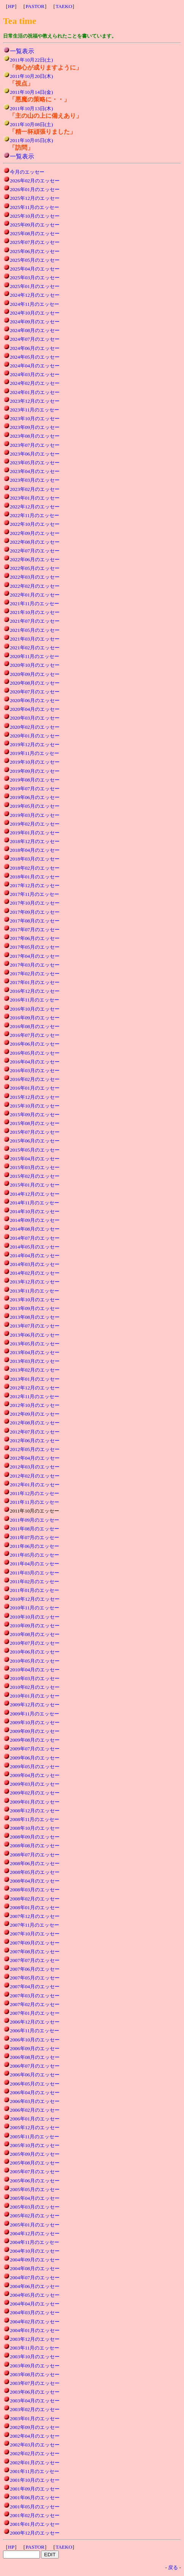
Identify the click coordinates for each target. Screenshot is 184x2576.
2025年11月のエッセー (35, 207)
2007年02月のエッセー (35, 2004)
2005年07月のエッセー (35, 2171)
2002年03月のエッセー (35, 2445)
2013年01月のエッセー (35, 1379)
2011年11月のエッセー (34, 1502)
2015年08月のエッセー (35, 1123)
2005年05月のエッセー (35, 2189)
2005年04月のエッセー (35, 2198)
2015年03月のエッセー (35, 1167)
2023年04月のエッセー (35, 471)
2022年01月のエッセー (35, 595)
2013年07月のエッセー (35, 1326)
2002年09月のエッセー (35, 2427)
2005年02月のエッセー (35, 2215)
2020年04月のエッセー (35, 709)
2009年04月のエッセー (35, 1775)
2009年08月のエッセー (35, 1740)
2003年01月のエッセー (35, 2418)
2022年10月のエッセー (35, 524)
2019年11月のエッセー (35, 753)
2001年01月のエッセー (35, 2524)
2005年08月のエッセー (35, 2163)
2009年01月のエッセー (35, 1802)
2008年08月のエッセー (35, 1845)
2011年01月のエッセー (35, 1590)
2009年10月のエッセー (35, 1722)
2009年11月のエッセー (35, 1714)
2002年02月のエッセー (35, 2453)
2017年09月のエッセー (35, 912)
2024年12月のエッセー (35, 295)
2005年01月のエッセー (35, 2225)
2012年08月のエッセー (35, 1423)
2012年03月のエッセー (35, 1467)
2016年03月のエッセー (35, 1070)
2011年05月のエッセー (35, 1555)
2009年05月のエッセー (35, 1766)
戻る (173, 2567)
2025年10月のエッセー (35, 216)
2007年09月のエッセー (35, 1943)
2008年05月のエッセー (35, 1872)
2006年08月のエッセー (35, 2057)
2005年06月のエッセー (35, 2181)
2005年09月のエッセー (35, 2154)
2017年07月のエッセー (35, 929)
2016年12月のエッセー (35, 991)
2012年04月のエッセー (35, 1458)
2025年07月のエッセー (35, 242)
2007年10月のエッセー (35, 1934)
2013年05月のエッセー (35, 1344)
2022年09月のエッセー (35, 533)
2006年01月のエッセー (35, 2119)
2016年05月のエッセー (35, 1053)
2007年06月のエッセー (35, 1969)
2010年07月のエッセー (35, 1643)
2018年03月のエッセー (35, 859)
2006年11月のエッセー (35, 2030)
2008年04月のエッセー (35, 1881)
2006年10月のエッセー (35, 2040)
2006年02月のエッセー (35, 2110)
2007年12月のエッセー (35, 1916)
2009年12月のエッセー (35, 1704)
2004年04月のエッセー (35, 2304)
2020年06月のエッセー (35, 700)
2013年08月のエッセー (35, 1317)
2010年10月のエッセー (35, 1617)
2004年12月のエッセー (35, 2233)
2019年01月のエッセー (35, 832)
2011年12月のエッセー (35, 1493)
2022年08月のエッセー (35, 542)
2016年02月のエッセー (35, 1079)
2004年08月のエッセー (35, 2268)
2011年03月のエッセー (35, 1573)
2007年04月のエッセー (35, 1986)
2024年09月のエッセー (35, 321)
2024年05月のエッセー (35, 357)
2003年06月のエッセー (35, 2392)
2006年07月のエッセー (35, 2066)
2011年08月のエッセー (35, 1529)
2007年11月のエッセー (35, 1925)
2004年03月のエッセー (35, 2312)
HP (11, 6)
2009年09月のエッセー (35, 1731)
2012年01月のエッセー (35, 1484)
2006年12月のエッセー (35, 2022)
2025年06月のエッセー (35, 251)
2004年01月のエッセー (35, 2330)
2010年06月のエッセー (35, 1652)
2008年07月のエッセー (35, 1855)
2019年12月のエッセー (35, 744)
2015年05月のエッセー (35, 1150)
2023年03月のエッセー (35, 480)
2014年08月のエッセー (35, 1229)
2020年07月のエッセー (35, 692)
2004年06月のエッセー (35, 2286)
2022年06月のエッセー (35, 559)
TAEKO (63, 6)
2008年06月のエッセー (35, 1863)
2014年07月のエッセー (35, 1238)
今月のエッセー (27, 172)
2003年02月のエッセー (35, 2409)
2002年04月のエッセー (35, 2436)
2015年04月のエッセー (35, 1158)
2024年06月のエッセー (35, 348)
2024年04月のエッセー (35, 366)
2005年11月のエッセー (35, 2136)
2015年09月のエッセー (35, 1114)
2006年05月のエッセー (35, 2084)
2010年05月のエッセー (35, 1661)
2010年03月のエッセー (35, 1678)
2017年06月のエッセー (35, 938)
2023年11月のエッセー (35, 410)
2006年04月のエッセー (35, 2092)
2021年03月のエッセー (35, 639)
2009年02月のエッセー (35, 1793)
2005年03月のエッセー (35, 2207)
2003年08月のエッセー (35, 2374)
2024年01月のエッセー (35, 392)
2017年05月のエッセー (35, 947)
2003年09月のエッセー (35, 2366)
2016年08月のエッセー (35, 1026)
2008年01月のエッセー (35, 1907)
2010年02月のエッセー (35, 1687)
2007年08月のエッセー (35, 1951)
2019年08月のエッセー (35, 780)
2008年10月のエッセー (35, 1828)
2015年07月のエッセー (35, 1132)
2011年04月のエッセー (35, 1563)
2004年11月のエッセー (35, 2242)
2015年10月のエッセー (35, 1106)
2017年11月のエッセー (35, 894)
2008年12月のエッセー (35, 1810)
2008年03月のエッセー (35, 1889)
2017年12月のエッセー (35, 885)
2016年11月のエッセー (35, 1000)
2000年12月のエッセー (35, 2533)
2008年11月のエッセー (35, 1819)
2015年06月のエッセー (35, 1141)
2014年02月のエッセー (35, 1273)
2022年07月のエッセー (35, 551)
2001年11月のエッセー (35, 2471)
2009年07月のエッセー (35, 1749)
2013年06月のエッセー (35, 1335)
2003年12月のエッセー (35, 2339)
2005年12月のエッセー (35, 2127)
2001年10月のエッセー (35, 2480)
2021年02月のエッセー (35, 647)
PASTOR (34, 6)
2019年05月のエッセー (35, 806)
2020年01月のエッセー (35, 736)
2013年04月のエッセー (35, 1352)
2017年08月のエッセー (35, 921)
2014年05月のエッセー (35, 1247)
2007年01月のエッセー (35, 2013)
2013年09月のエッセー (35, 1308)
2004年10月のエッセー (35, 2251)
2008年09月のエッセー (35, 1837)
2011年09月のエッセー (35, 1520)
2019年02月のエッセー (35, 824)
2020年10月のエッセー (35, 665)
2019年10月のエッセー (35, 762)
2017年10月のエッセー (35, 903)
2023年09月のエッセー (35, 427)
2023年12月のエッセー (35, 401)
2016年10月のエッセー (35, 1009)
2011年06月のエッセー (35, 1546)
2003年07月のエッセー (35, 2383)
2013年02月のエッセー (35, 1370)
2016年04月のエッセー (35, 1062)
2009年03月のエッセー (35, 1784)
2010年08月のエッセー (35, 1634)
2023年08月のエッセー (35, 436)
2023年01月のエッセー (35, 498)
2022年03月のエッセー (35, 577)
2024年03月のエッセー (35, 374)
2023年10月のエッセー (35, 418)
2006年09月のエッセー (35, 2048)
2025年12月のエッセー (35, 198)
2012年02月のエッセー (35, 1476)
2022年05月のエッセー (35, 568)
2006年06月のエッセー (35, 2075)
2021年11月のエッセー (35, 603)
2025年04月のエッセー (35, 269)
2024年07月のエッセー (35, 339)
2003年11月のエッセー (35, 2348)
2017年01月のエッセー (35, 982)
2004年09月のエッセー (35, 2260)
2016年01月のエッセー (35, 1088)
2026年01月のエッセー (35, 189)
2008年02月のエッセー (35, 1899)
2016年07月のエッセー (35, 1035)
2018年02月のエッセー (35, 868)
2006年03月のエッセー (35, 2101)
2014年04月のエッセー (35, 1255)
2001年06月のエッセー (35, 2497)
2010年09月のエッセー (35, 1625)
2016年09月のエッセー (35, 1018)
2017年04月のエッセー (35, 956)
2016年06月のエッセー (35, 1044)
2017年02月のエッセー (35, 973)
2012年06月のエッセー (35, 1440)
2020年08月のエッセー (35, 683)
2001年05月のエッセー (35, 2507)
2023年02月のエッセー (35, 489)
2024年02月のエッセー (35, 383)
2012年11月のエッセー (35, 1396)
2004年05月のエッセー (35, 2295)
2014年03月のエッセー (35, 1264)
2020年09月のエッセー (35, 674)
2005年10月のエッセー (35, 2145)
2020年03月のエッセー (35, 718)
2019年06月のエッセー (35, 797)
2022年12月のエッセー (35, 507)
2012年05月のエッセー (35, 1449)
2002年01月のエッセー (35, 2462)
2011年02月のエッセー (35, 1581)
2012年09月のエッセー (35, 1414)
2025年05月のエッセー (35, 260)
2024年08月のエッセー (35, 330)
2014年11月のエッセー (35, 1203)
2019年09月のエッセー (35, 771)
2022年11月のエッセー (35, 515)
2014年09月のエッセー (35, 1220)
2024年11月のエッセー (35, 304)
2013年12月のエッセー (35, 1282)
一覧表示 (22, 51)
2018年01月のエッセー (35, 877)
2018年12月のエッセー (35, 841)
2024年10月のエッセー (35, 313)
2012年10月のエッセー (35, 1405)
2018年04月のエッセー (35, 850)
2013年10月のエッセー (35, 1299)
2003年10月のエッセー (35, 2356)
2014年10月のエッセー (35, 1211)
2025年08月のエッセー (35, 233)
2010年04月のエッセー (35, 1670)
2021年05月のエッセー (35, 630)
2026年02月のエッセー (35, 181)
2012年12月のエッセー (35, 1388)
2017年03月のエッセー (35, 965)
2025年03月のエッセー (35, 277)
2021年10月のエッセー (35, 612)
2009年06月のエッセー (35, 1758)
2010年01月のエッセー (35, 1696)
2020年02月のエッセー (35, 727)
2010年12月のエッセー (35, 1599)
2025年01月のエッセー (35, 286)
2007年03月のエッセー (35, 1995)
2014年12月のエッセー (35, 1194)
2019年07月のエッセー (35, 788)
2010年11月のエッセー (35, 1608)
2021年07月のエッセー (35, 621)
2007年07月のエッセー (35, 1960)
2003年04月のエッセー (35, 2401)
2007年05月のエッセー (35, 1978)
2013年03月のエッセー (35, 1361)
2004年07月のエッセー (35, 2277)
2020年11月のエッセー (35, 656)
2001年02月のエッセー (35, 2515)
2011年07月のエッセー (35, 1537)
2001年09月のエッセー (35, 2489)
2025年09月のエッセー (35, 225)
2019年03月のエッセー (35, 815)
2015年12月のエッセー (35, 1097)
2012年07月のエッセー (35, 1432)
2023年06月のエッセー (35, 454)
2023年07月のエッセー (35, 445)
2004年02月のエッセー (35, 2321)
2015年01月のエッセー (35, 1185)
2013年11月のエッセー (35, 1291)
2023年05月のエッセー (35, 462)
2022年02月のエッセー (35, 586)
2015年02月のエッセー (35, 1176)
